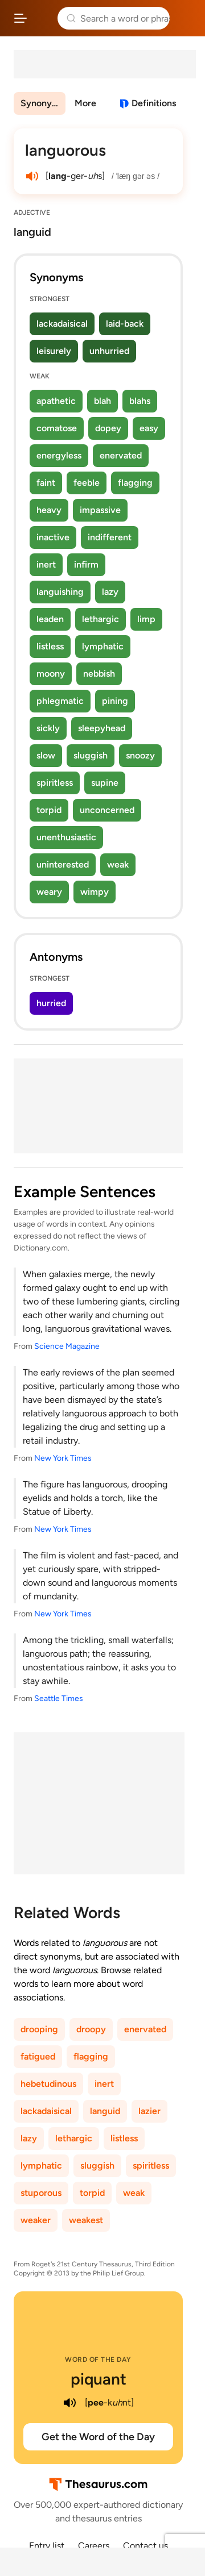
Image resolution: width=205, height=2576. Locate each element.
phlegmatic (60, 700)
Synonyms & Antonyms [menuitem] (42, 103)
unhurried (109, 350)
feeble (86, 482)
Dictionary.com (185, 18)
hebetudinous (48, 2083)
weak (118, 864)
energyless (58, 455)
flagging (135, 482)
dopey (108, 428)
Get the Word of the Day (98, 2437)
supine (104, 782)
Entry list (46, 2545)
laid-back (125, 323)
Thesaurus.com (42, 18)
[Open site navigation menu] (20, 18)
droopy (91, 2029)
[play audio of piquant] (70, 2403)
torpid (49, 810)
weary (49, 891)
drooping (39, 2029)
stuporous (41, 2192)
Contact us (145, 2545)
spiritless (54, 782)
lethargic (100, 619)
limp (146, 619)
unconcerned (107, 810)
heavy (49, 510)
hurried (51, 1003)
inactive (52, 537)
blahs (139, 400)
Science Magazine (67, 1346)
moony (50, 673)
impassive (100, 510)
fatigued (37, 2056)
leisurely (53, 350)
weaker (35, 2220)
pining (115, 700)
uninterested (62, 864)
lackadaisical (62, 323)
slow (45, 755)
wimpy (94, 891)
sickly (48, 728)
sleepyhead (101, 728)
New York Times (63, 1458)
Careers (93, 2545)
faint (45, 482)
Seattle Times (58, 1698)
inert (46, 564)
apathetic (56, 400)
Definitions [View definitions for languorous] (154, 103)
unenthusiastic (66, 837)
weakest (86, 2220)
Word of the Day (98, 2360)
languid (105, 2111)
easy (149, 428)
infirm (86, 564)
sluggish (90, 755)
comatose (56, 428)
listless (50, 646)
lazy (110, 591)
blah (102, 400)
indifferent (110, 537)
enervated (121, 455)
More (85, 103)
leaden (50, 619)
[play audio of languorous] (32, 176)
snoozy (140, 755)
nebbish (99, 673)
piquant (98, 2379)
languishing (60, 591)
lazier (149, 2111)
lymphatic (103, 646)
